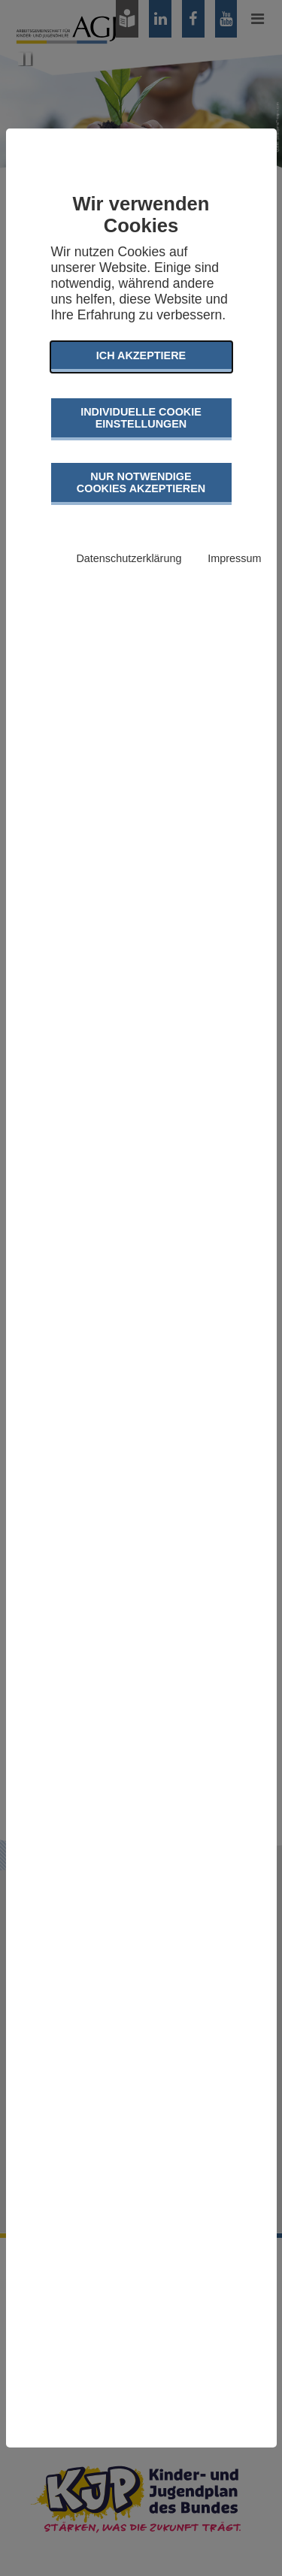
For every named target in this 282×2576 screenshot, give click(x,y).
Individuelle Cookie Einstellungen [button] (141, 418)
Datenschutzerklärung (128, 558)
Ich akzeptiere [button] (141, 355)
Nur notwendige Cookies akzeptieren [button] (141, 482)
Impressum (234, 558)
